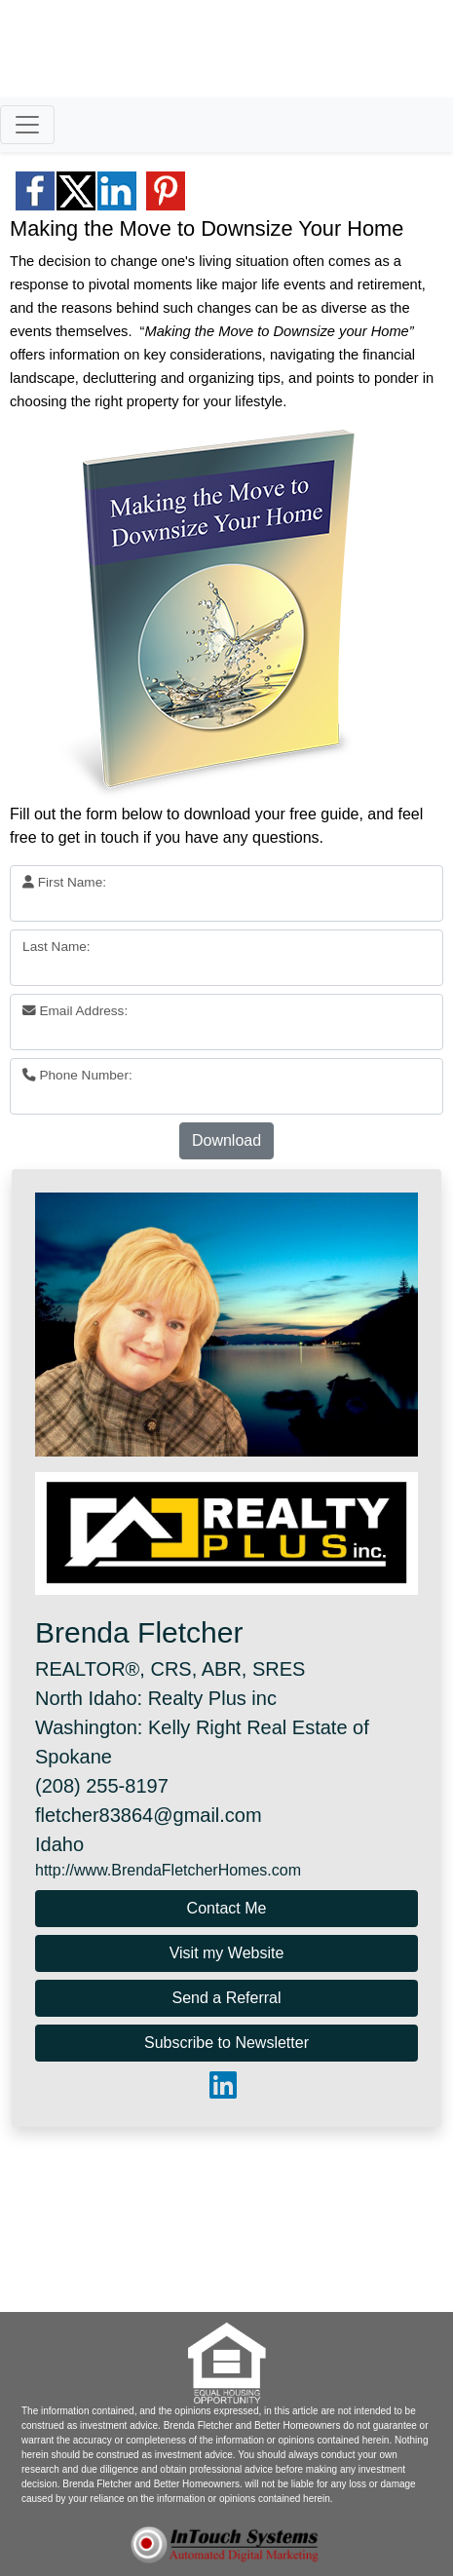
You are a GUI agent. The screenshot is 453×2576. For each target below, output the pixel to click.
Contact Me (227, 1908)
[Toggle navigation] (27, 124)
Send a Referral (226, 1997)
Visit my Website (227, 1953)
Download (226, 1140)
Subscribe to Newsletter (226, 2042)
